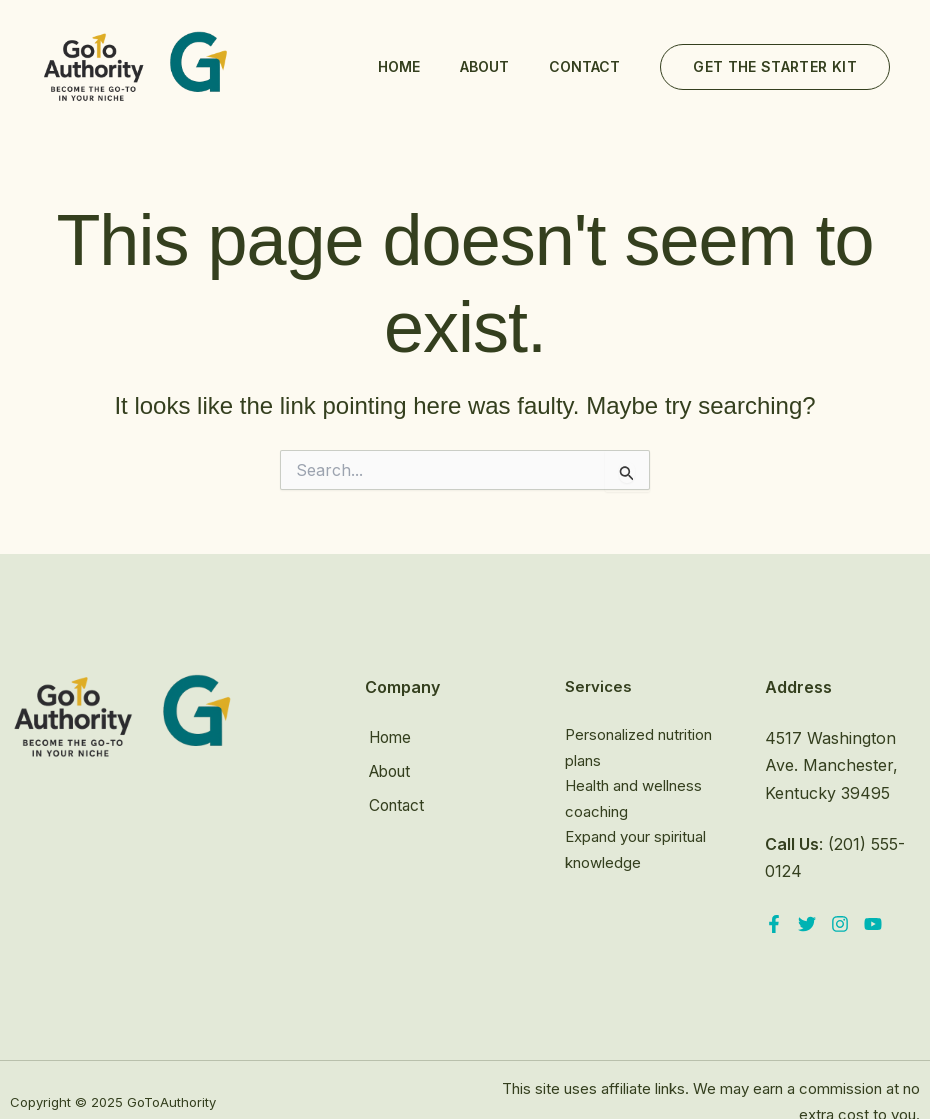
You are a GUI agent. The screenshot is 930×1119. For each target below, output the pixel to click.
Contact (584, 66)
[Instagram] (840, 924)
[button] (775, 67)
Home (399, 66)
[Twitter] (807, 924)
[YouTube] (873, 924)
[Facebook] (774, 924)
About (484, 66)
